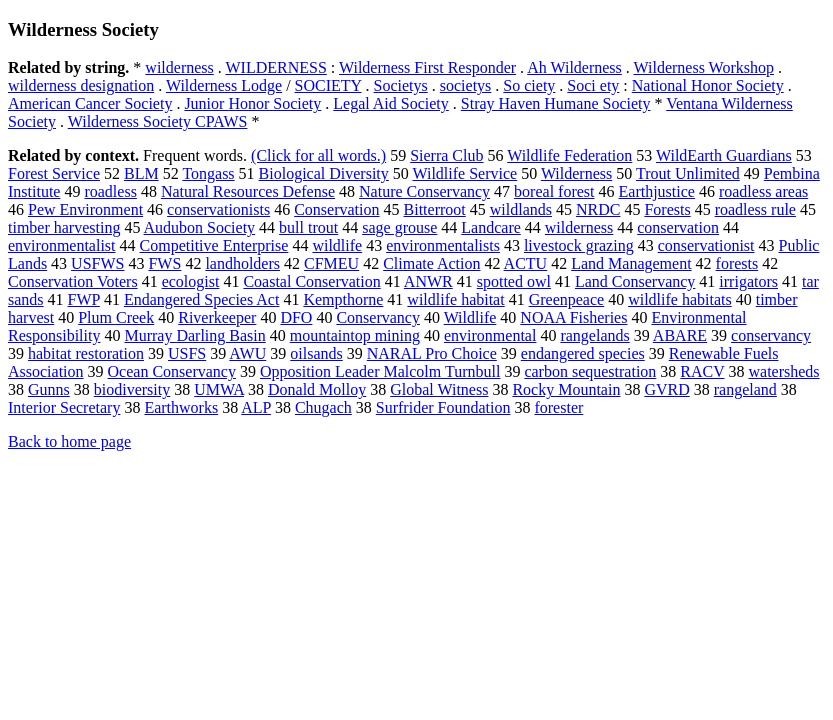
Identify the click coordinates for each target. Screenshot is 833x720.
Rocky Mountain (566, 389)
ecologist (191, 281)
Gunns (49, 389)
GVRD (666, 389)
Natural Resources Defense (248, 191)
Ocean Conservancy (172, 371)
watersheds (784, 371)
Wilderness (576, 173)
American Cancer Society (90, 103)
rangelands (594, 335)
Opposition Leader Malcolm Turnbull (380, 371)
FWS (164, 263)
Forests (667, 209)
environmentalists (443, 245)
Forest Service (54, 173)
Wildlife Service (465, 173)
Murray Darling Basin (194, 335)
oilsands (316, 353)
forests (737, 263)
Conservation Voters (73, 281)
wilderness (179, 67)
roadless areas (763, 191)
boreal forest (554, 191)
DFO (296, 317)
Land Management (631, 263)
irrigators (748, 281)
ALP (256, 407)
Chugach (323, 407)
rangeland (745, 389)
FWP (84, 299)
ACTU (526, 263)
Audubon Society (200, 227)
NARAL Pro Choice (432, 353)
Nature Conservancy (424, 191)
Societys (401, 85)
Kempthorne (343, 299)
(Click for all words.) (318, 155)
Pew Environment (85, 209)
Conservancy (378, 317)
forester (558, 407)
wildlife (337, 245)
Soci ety (593, 85)
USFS (187, 353)
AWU (247, 353)
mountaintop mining (355, 335)
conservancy (771, 335)
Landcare (491, 227)
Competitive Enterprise (214, 245)
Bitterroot (435, 209)
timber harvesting (64, 227)
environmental (490, 335)
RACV (702, 371)
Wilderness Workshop (704, 67)
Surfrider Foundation (443, 407)
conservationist (706, 245)
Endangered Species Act (202, 299)
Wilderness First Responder (427, 67)
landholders (242, 263)
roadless (110, 191)
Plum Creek (116, 317)
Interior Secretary (64, 407)
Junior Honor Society (252, 103)
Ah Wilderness (574, 67)
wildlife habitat (455, 299)
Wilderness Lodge (224, 85)
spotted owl (514, 281)
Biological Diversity (324, 173)
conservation (678, 227)
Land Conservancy (635, 281)
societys (466, 85)
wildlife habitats (680, 299)
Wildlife (470, 317)
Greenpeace (567, 299)
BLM (141, 173)
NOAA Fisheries (573, 317)
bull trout (308, 227)
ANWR (428, 281)
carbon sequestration (590, 371)
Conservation (336, 209)
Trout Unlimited (688, 173)
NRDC (598, 209)
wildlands (521, 209)
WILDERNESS (275, 67)
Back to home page (69, 441)
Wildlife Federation (569, 155)
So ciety (529, 85)
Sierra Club (446, 155)
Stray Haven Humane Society (556, 103)
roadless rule (755, 209)
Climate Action (431, 263)
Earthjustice (657, 191)
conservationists (218, 209)
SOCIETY (328, 85)
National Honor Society (708, 85)
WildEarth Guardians (724, 155)
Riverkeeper (217, 317)
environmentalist (62, 245)
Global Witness (439, 389)
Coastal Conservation (311, 281)
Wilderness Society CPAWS (158, 121)
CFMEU (331, 263)
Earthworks (181, 407)
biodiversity (132, 389)
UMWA (219, 389)
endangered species (583, 353)
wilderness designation (81, 85)
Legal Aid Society (391, 103)
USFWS (97, 263)
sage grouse (399, 227)
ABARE (680, 335)
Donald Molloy (317, 389)
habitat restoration (86, 353)
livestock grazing (579, 245)
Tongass (208, 173)
